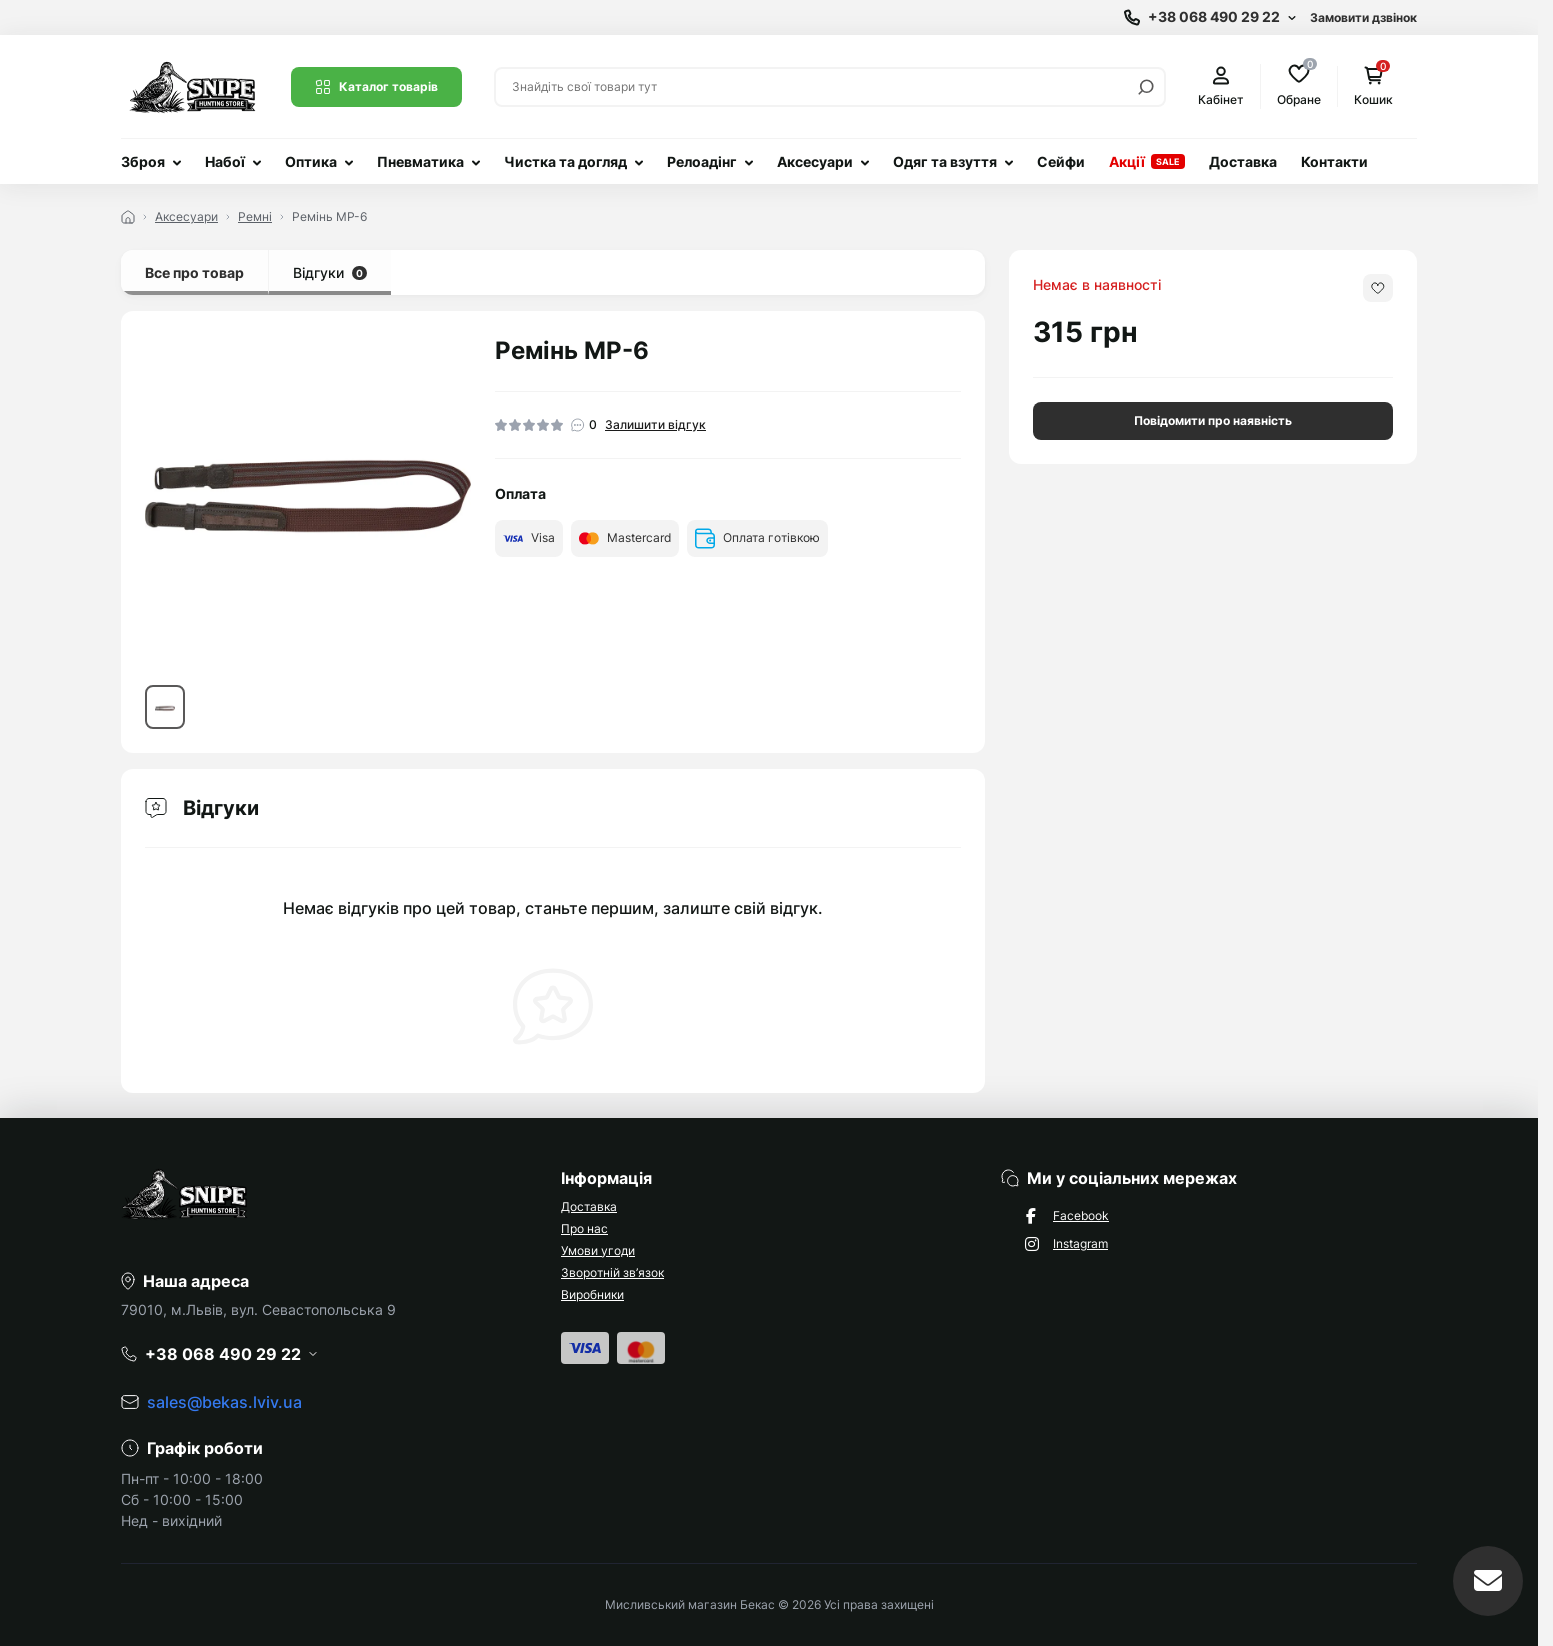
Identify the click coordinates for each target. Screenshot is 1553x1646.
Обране (1299, 85)
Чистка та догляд (565, 161)
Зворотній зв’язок (612, 1272)
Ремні (255, 216)
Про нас (584, 1228)
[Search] (1146, 87)
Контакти (1334, 161)
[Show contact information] (1210, 17)
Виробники (592, 1294)
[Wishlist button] (1378, 288)
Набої (225, 161)
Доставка (1243, 161)
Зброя (143, 161)
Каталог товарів (376, 87)
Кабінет (1221, 86)
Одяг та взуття (945, 161)
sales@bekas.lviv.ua (224, 1402)
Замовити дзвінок (1363, 17)
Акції (1127, 161)
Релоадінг (702, 161)
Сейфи (1061, 161)
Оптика (311, 161)
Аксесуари (815, 161)
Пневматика (420, 161)
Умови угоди (598, 1250)
